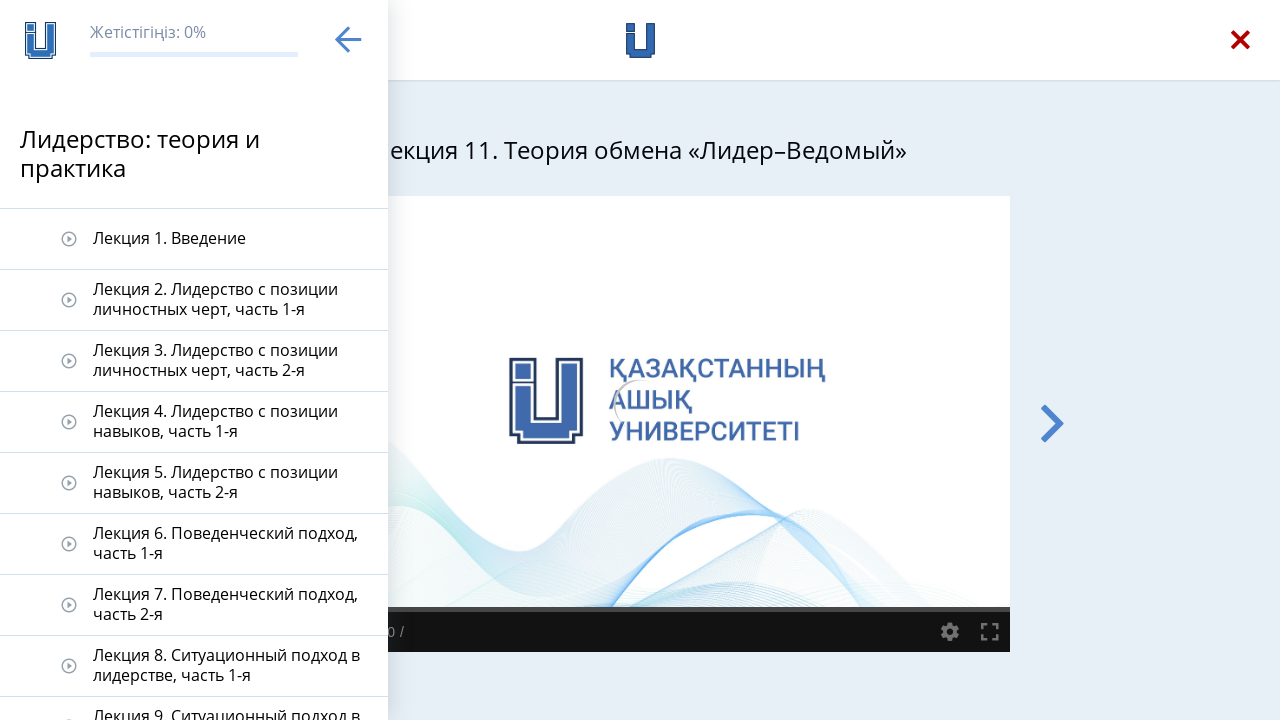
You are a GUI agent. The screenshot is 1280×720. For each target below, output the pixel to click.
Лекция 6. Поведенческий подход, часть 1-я (225, 542)
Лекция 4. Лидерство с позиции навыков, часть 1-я (215, 420)
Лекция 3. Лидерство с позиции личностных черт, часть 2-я (215, 359)
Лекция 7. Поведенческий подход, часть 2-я (225, 603)
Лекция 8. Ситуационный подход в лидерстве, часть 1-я (226, 664)
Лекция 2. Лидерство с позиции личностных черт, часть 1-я (215, 298)
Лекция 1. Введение (169, 238)
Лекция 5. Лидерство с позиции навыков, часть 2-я (215, 481)
